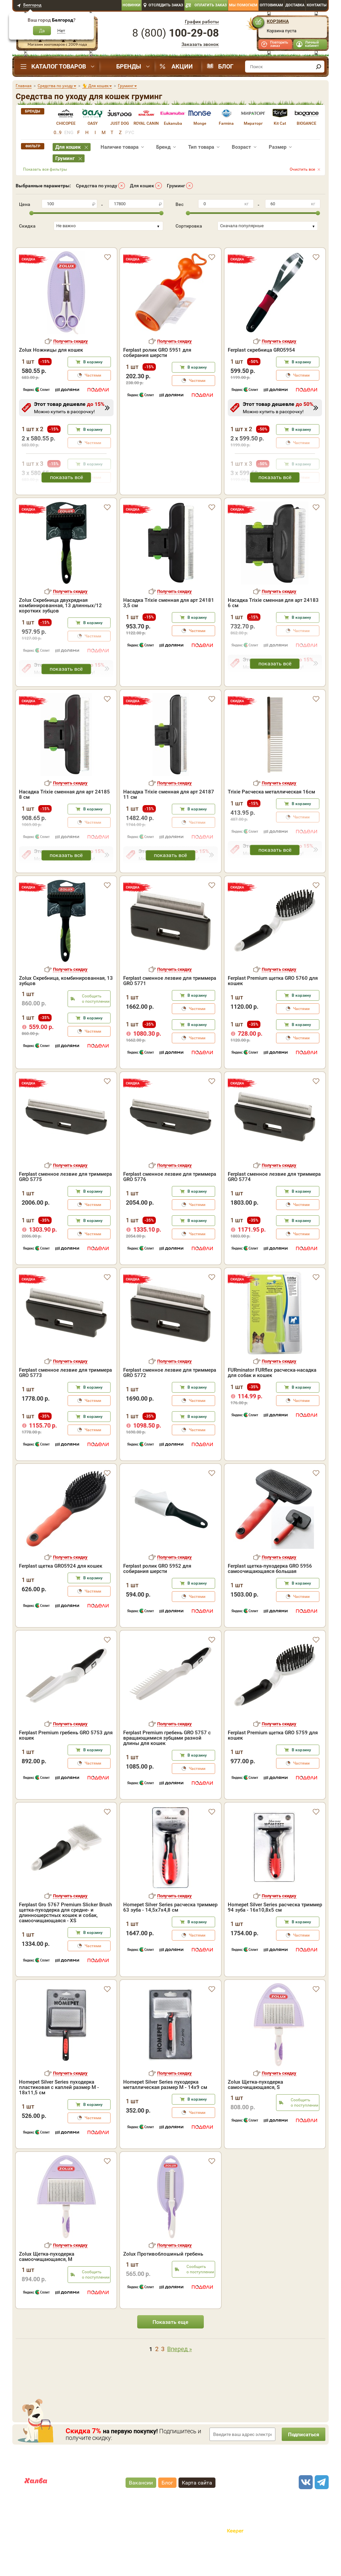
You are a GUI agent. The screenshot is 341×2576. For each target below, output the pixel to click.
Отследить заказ (166, 5)
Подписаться (302, 2463)
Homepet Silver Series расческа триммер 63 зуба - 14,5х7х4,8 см (170, 1936)
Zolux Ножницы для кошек (51, 378)
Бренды (128, 66)
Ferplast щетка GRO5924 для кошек (60, 1594)
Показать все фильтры (45, 169)
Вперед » (179, 2377)
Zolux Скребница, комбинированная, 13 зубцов (66, 1009)
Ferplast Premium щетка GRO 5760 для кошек (273, 1009)
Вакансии (141, 2511)
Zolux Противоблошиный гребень (163, 2282)
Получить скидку (70, 369)
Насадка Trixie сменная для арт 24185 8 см (64, 823)
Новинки (132, 5)
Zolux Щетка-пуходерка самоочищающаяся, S (255, 2113)
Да (42, 30)
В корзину (93, 390)
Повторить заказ (279, 44)
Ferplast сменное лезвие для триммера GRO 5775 (65, 1205)
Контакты (317, 5)
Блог (225, 66)
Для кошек (142, 185)
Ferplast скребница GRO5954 (261, 378)
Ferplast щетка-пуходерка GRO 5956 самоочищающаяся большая (270, 1597)
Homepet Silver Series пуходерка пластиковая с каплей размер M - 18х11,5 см (59, 2116)
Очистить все (302, 169)
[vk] (305, 2511)
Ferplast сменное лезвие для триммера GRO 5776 (169, 1205)
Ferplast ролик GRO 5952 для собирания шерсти (157, 1597)
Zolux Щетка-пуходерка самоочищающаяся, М (46, 2285)
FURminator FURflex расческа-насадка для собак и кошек (272, 1401)
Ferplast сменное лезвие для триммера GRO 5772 (169, 1401)
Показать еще (170, 2350)
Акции (182, 66)
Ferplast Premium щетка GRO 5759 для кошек (273, 1764)
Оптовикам (271, 5)
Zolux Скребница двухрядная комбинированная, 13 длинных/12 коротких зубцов (60, 634)
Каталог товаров (58, 66)
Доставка (294, 5)
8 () (175, 33)
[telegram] (321, 2511)
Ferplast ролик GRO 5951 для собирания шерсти (157, 381)
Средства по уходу (96, 185)
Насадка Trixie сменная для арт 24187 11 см (168, 823)
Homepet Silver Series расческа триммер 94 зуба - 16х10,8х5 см (275, 1936)
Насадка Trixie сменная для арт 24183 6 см (273, 631)
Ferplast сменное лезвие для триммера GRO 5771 (169, 1009)
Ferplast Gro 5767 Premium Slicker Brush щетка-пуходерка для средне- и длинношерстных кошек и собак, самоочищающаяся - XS (65, 1941)
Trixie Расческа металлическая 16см (271, 820)
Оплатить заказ (210, 5)
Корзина (278, 21)
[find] (318, 67)
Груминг (176, 185)
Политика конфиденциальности (194, 2538)
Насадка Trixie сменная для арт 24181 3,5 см (168, 631)
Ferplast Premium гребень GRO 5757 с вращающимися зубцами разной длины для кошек (167, 1767)
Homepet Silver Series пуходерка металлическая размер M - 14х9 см (165, 2113)
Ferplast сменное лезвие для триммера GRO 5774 (274, 1205)
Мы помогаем (243, 5)
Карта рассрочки (42, 2515)
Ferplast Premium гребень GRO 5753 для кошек (66, 1764)
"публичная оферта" (134, 2533)
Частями (93, 404)
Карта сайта (197, 2511)
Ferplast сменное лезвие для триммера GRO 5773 (65, 1401)
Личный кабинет (312, 44)
